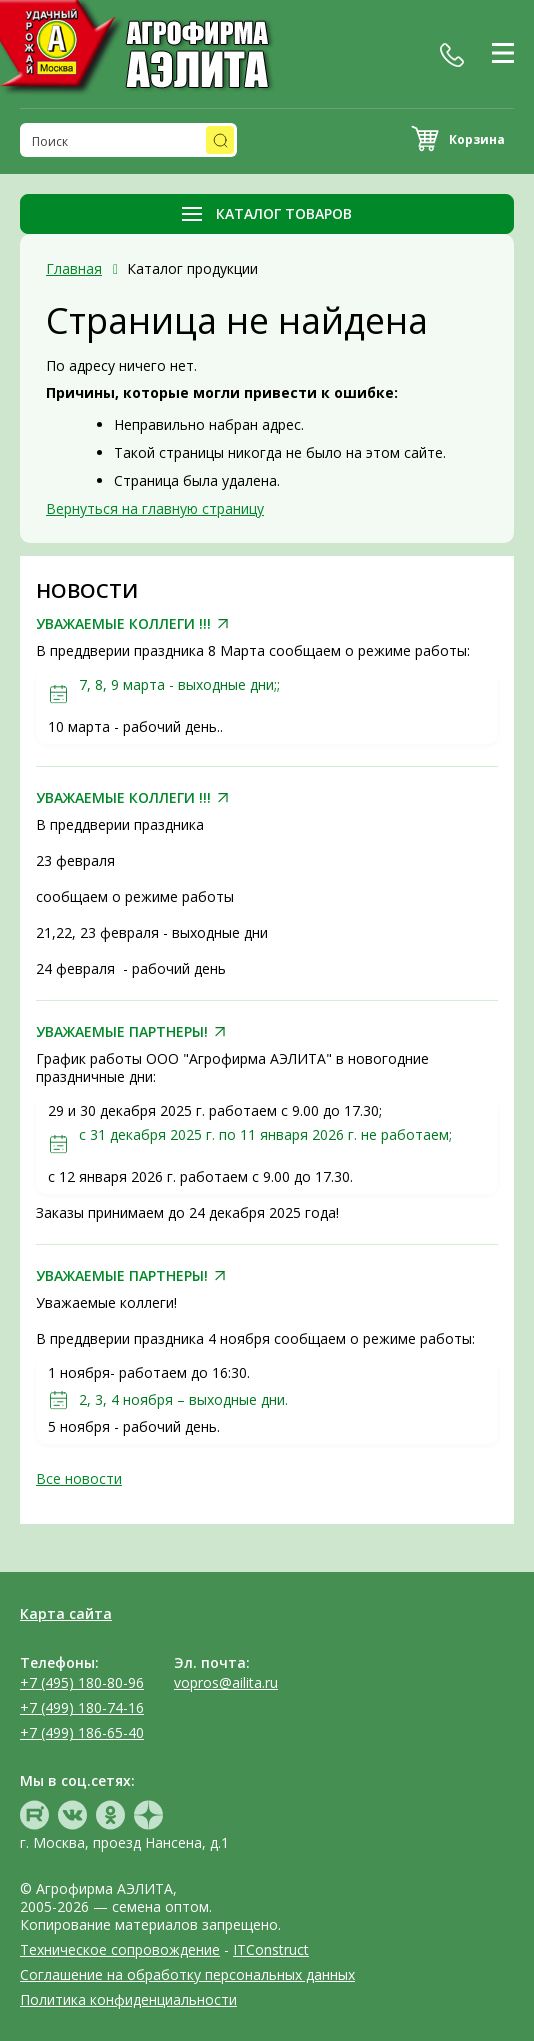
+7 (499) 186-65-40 (82, 1732)
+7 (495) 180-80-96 (82, 1682)
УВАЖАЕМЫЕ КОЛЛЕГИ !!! (123, 624)
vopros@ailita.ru (226, 1682)
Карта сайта (66, 1613)
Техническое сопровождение (120, 1949)
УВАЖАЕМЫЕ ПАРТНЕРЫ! (122, 1032)
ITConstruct (271, 1949)
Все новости (79, 1478)
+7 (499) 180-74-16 (82, 1707)
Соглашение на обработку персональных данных (187, 1974)
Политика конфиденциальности (128, 1999)
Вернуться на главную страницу (155, 508)
